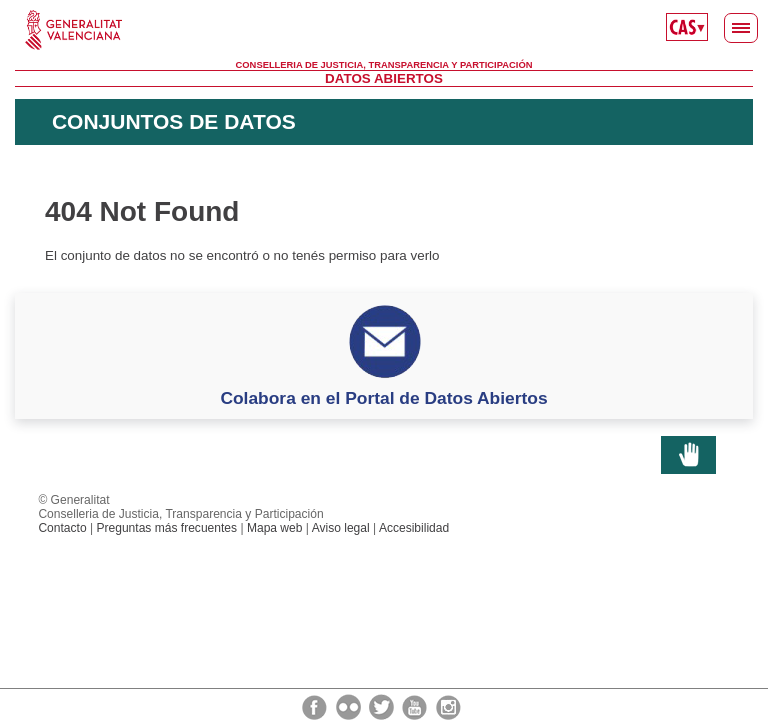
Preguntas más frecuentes (166, 528)
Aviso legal (341, 528)
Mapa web (275, 528)
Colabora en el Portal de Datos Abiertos (383, 398)
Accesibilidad (414, 528)
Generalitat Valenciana (384, 30)
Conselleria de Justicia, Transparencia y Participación (384, 65)
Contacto (62, 528)
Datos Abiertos (384, 78)
